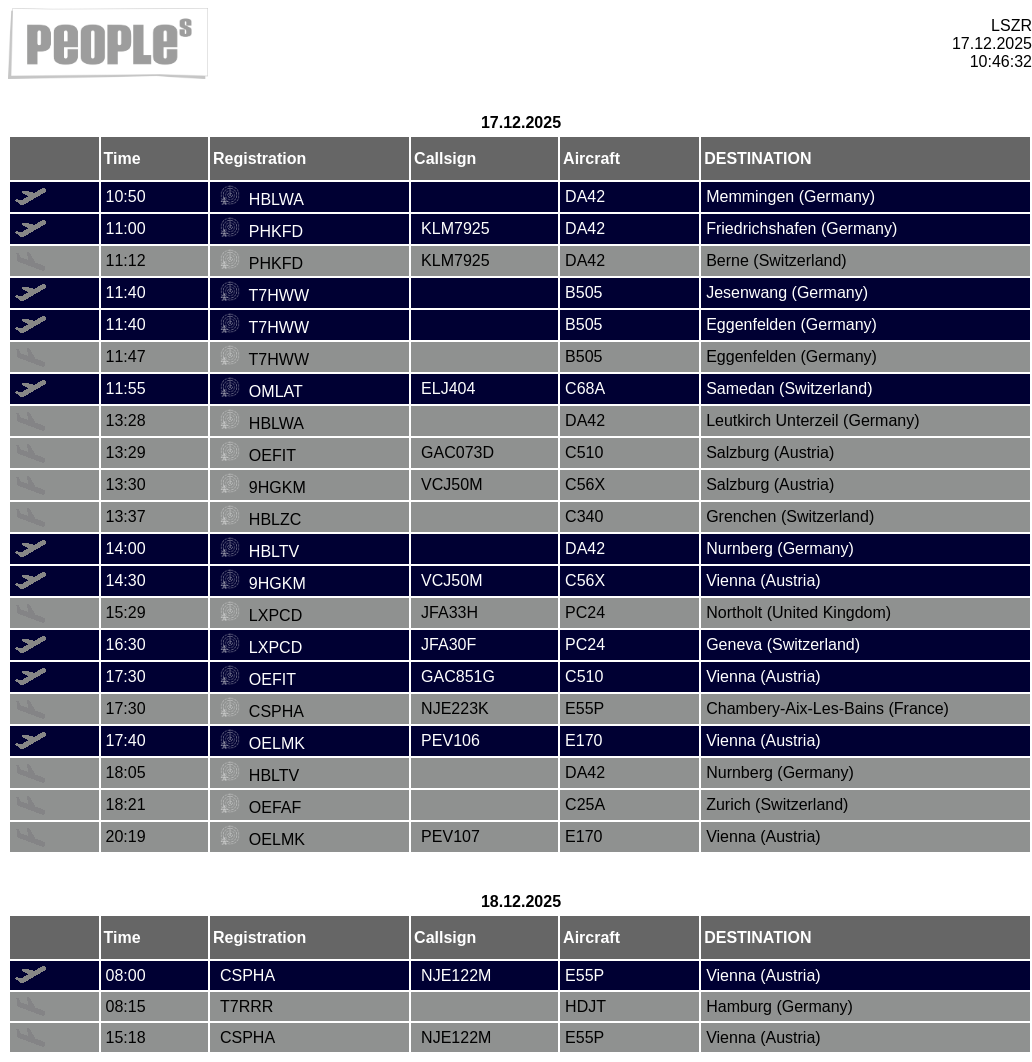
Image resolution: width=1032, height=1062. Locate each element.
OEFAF (260, 807)
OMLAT (261, 391)
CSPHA (262, 711)
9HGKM (263, 487)
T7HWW (264, 295)
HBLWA (262, 199)
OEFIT (258, 455)
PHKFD (261, 231)
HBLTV (259, 551)
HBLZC (260, 519)
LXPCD (261, 615)
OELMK (262, 743)
